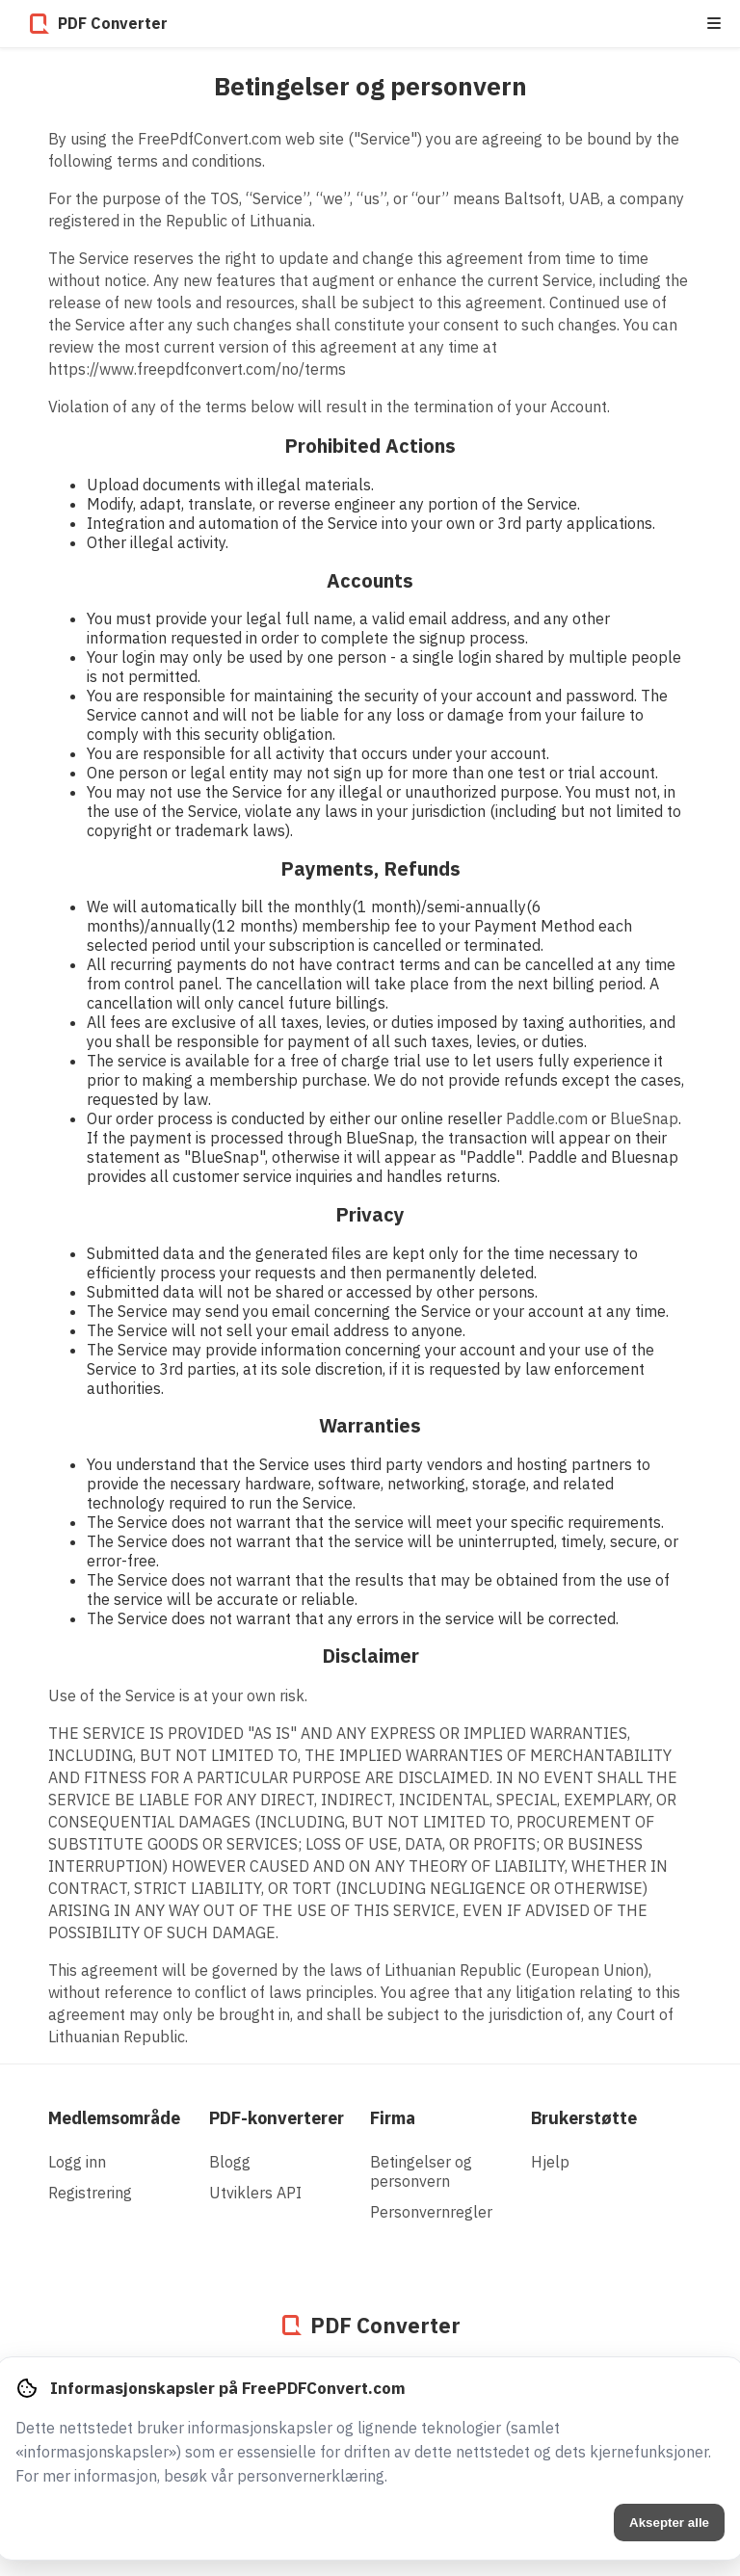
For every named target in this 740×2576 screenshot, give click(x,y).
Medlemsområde (114, 2118)
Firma (392, 2118)
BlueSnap (644, 1118)
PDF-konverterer (276, 2118)
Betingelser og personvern (421, 2171)
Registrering (90, 2192)
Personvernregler (431, 2211)
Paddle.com (547, 1118)
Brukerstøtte (584, 2118)
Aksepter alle (669, 2522)
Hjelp (550, 2161)
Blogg (230, 2161)
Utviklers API (255, 2192)
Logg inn (77, 2161)
